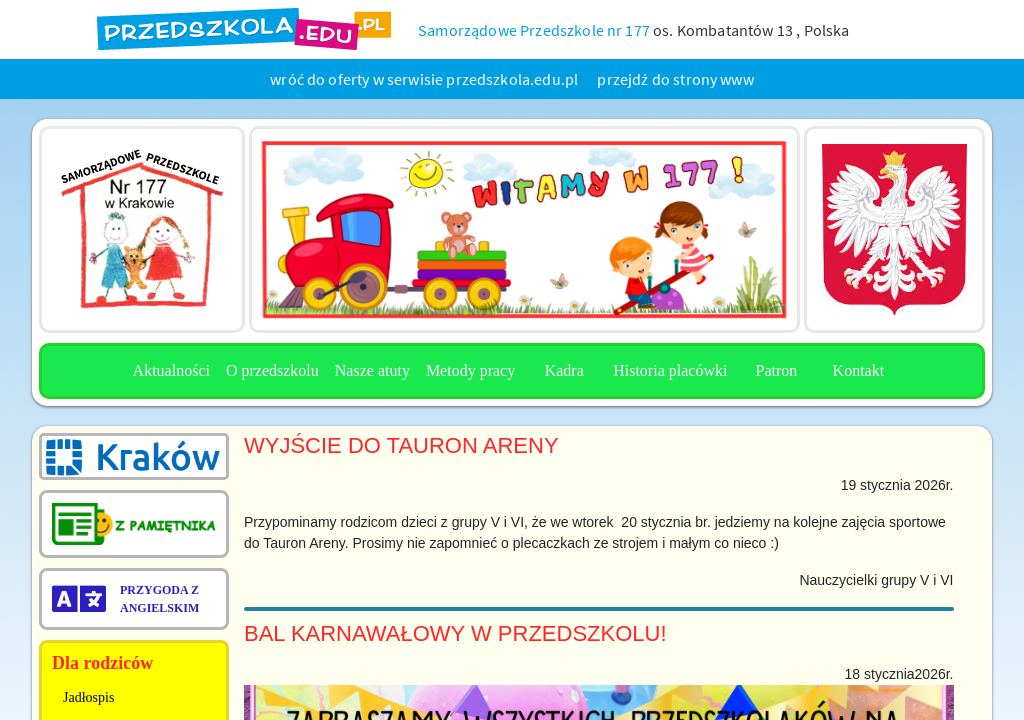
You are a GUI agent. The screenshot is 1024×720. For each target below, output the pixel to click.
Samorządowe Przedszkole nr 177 (534, 30)
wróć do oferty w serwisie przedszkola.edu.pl (424, 79)
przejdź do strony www (675, 79)
